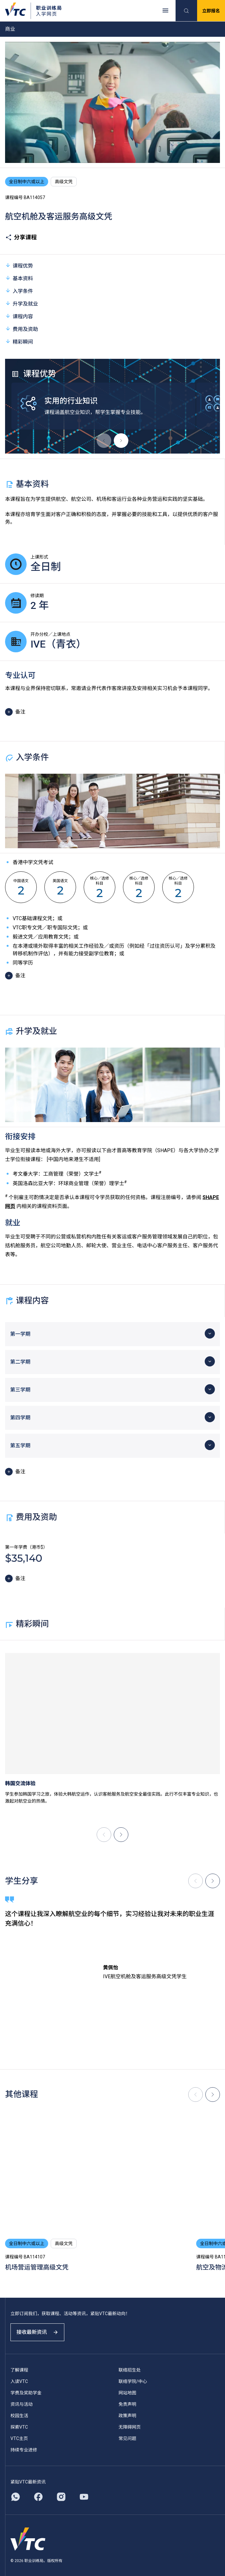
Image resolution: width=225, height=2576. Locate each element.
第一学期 (20, 1334)
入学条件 (19, 290)
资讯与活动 (21, 2404)
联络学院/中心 (133, 2381)
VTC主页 (19, 2438)
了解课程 (19, 2370)
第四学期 (20, 1418)
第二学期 (20, 1362)
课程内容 (19, 316)
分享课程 (21, 237)
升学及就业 (21, 303)
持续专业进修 (23, 2449)
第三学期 (20, 1390)
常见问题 (127, 2438)
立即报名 (211, 10)
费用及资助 (21, 329)
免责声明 (127, 2404)
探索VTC (19, 2427)
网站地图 (127, 2392)
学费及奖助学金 (26, 2392)
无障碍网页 (130, 2427)
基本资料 (19, 278)
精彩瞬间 (19, 341)
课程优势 (19, 265)
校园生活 (19, 2415)
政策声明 (127, 2415)
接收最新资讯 (37, 2332)
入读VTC (19, 2381)
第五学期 (20, 1446)
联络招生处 (130, 2370)
